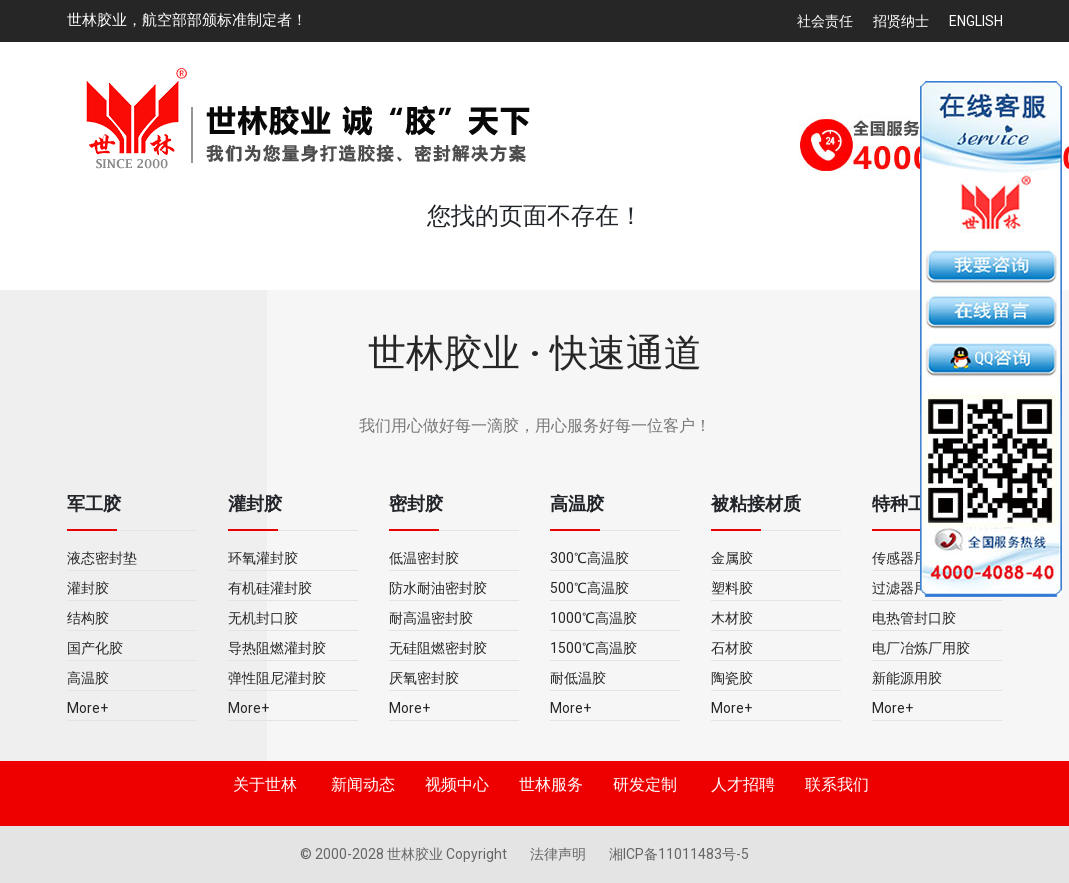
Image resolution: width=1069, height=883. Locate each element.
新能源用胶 (907, 678)
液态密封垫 (102, 558)
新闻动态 (363, 784)
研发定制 (645, 784)
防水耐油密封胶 (438, 588)
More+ (87, 708)
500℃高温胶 (589, 588)
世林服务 (551, 784)
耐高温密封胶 (431, 618)
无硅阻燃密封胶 (438, 648)
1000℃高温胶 (593, 618)
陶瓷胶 (732, 678)
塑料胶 (732, 588)
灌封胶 (88, 588)
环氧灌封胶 (263, 558)
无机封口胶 (263, 618)
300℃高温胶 (589, 558)
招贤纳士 (901, 21)
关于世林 (265, 784)
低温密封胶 (424, 558)
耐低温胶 (578, 678)
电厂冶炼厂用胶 (921, 648)
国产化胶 (95, 648)
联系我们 (837, 784)
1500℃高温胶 (593, 648)
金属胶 (732, 558)
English (976, 21)
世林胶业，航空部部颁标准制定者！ (187, 20)
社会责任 (825, 21)
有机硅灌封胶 (270, 588)
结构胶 (88, 618)
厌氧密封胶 (424, 678)
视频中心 (457, 784)
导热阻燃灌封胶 (277, 648)
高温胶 (88, 678)
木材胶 (732, 618)
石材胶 (732, 648)
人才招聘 (743, 784)
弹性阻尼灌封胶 (277, 678)
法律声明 (559, 854)
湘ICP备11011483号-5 (679, 854)
